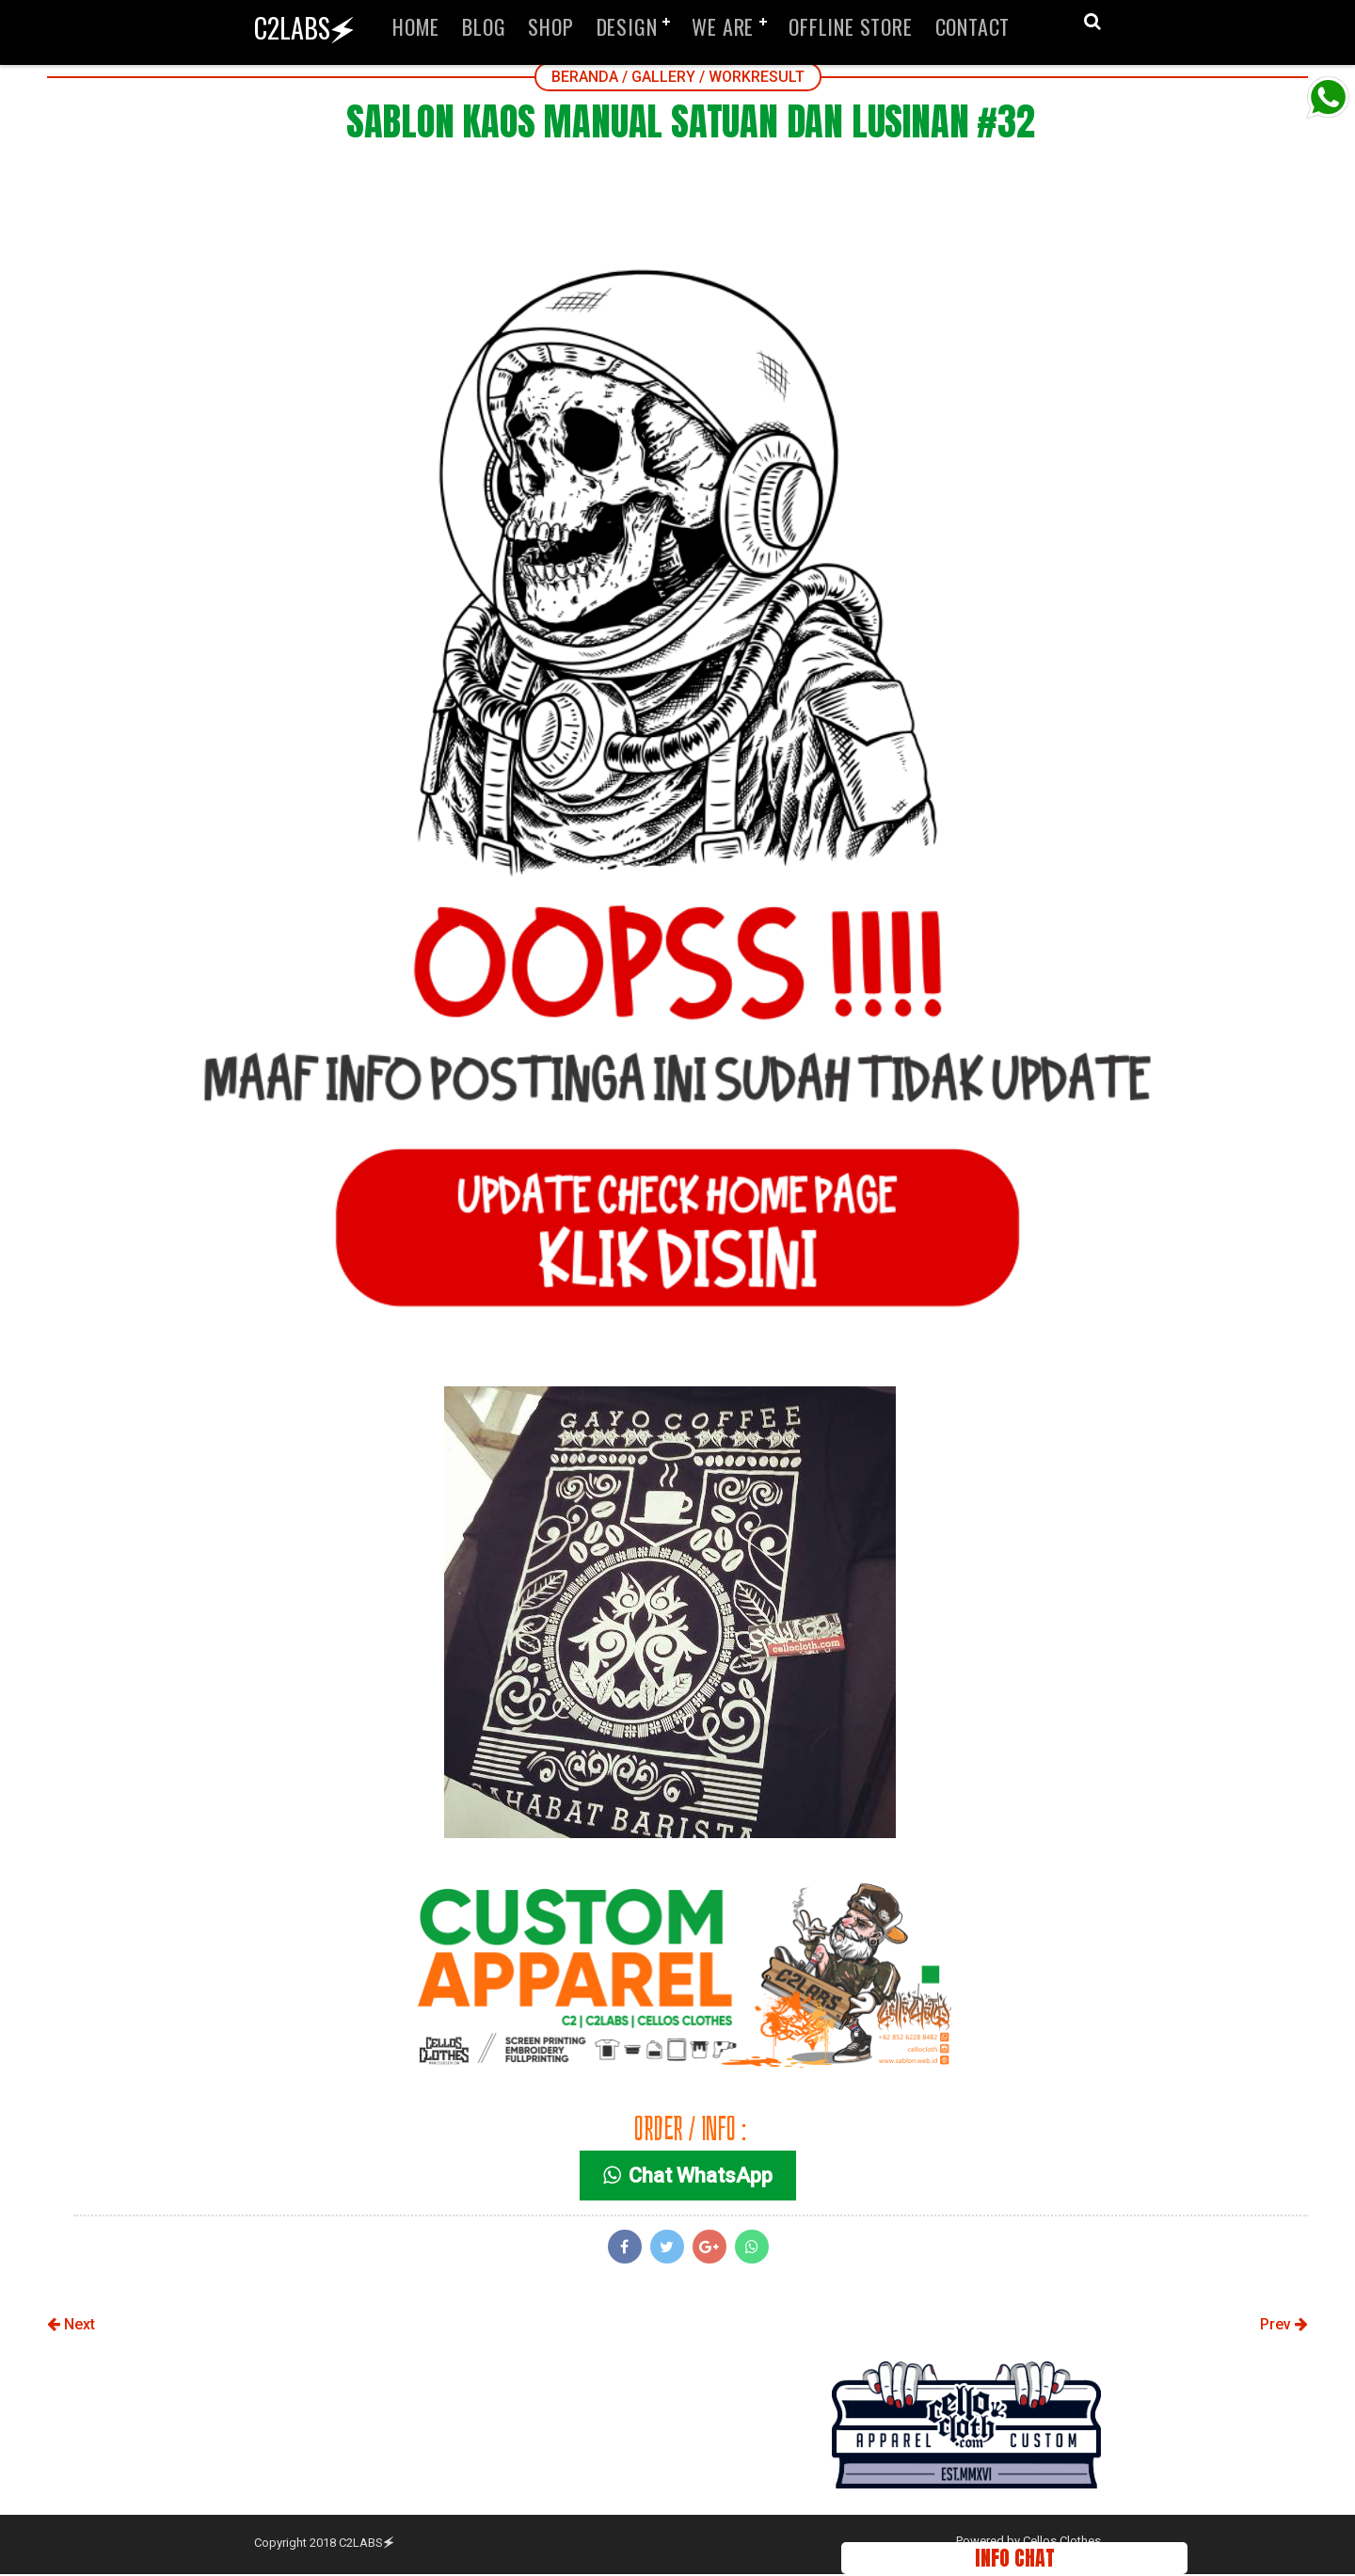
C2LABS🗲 (304, 27)
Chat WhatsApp (689, 2178)
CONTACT (973, 26)
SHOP (550, 26)
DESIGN (627, 26)
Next (71, 2327)
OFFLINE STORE (850, 26)
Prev (1284, 2327)
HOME (415, 26)
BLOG (483, 26)
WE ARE (723, 26)
